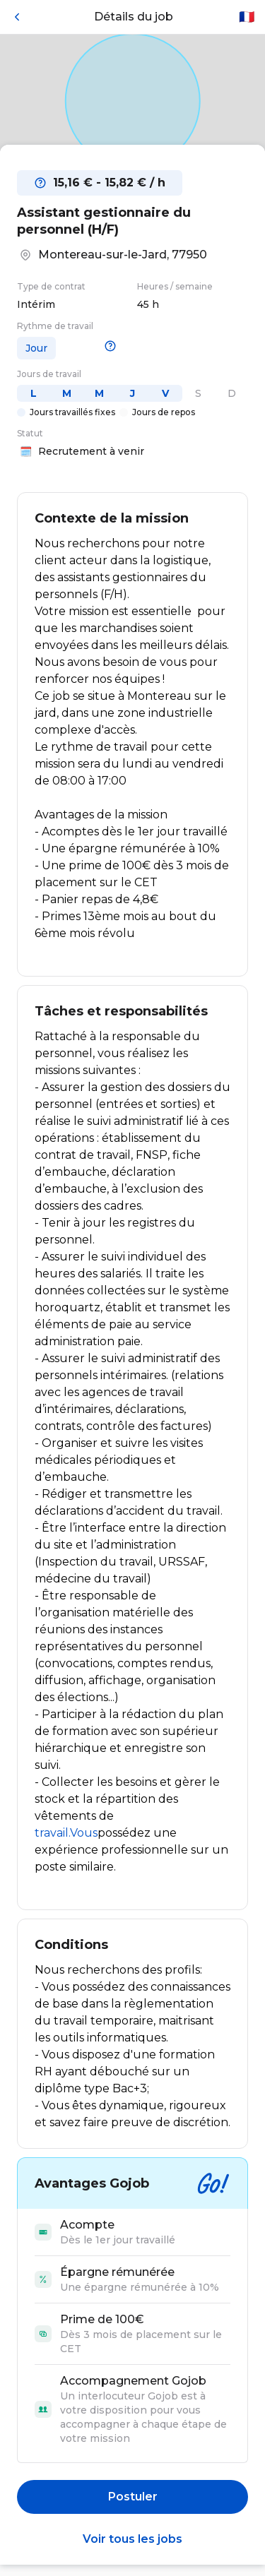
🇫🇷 (246, 17)
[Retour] (16, 16)
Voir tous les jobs (132, 2539)
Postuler (133, 2496)
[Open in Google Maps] (132, 101)
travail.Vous (66, 1832)
